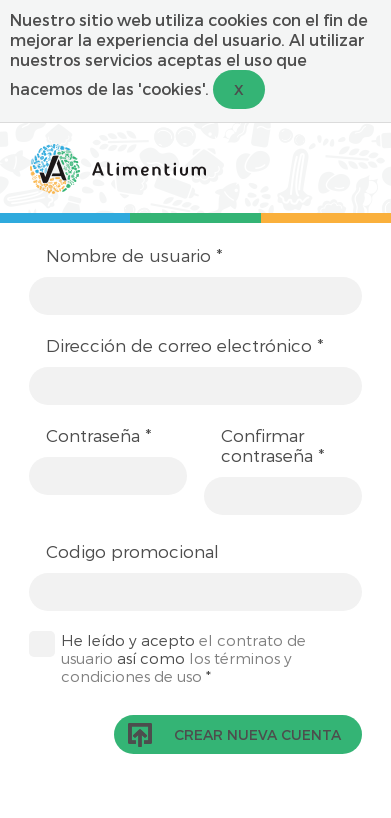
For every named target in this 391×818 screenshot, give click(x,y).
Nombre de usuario (134, 255)
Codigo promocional (132, 551)
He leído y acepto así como (183, 658)
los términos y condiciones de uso (176, 667)
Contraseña (99, 435)
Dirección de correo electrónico (185, 345)
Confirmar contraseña (273, 445)
